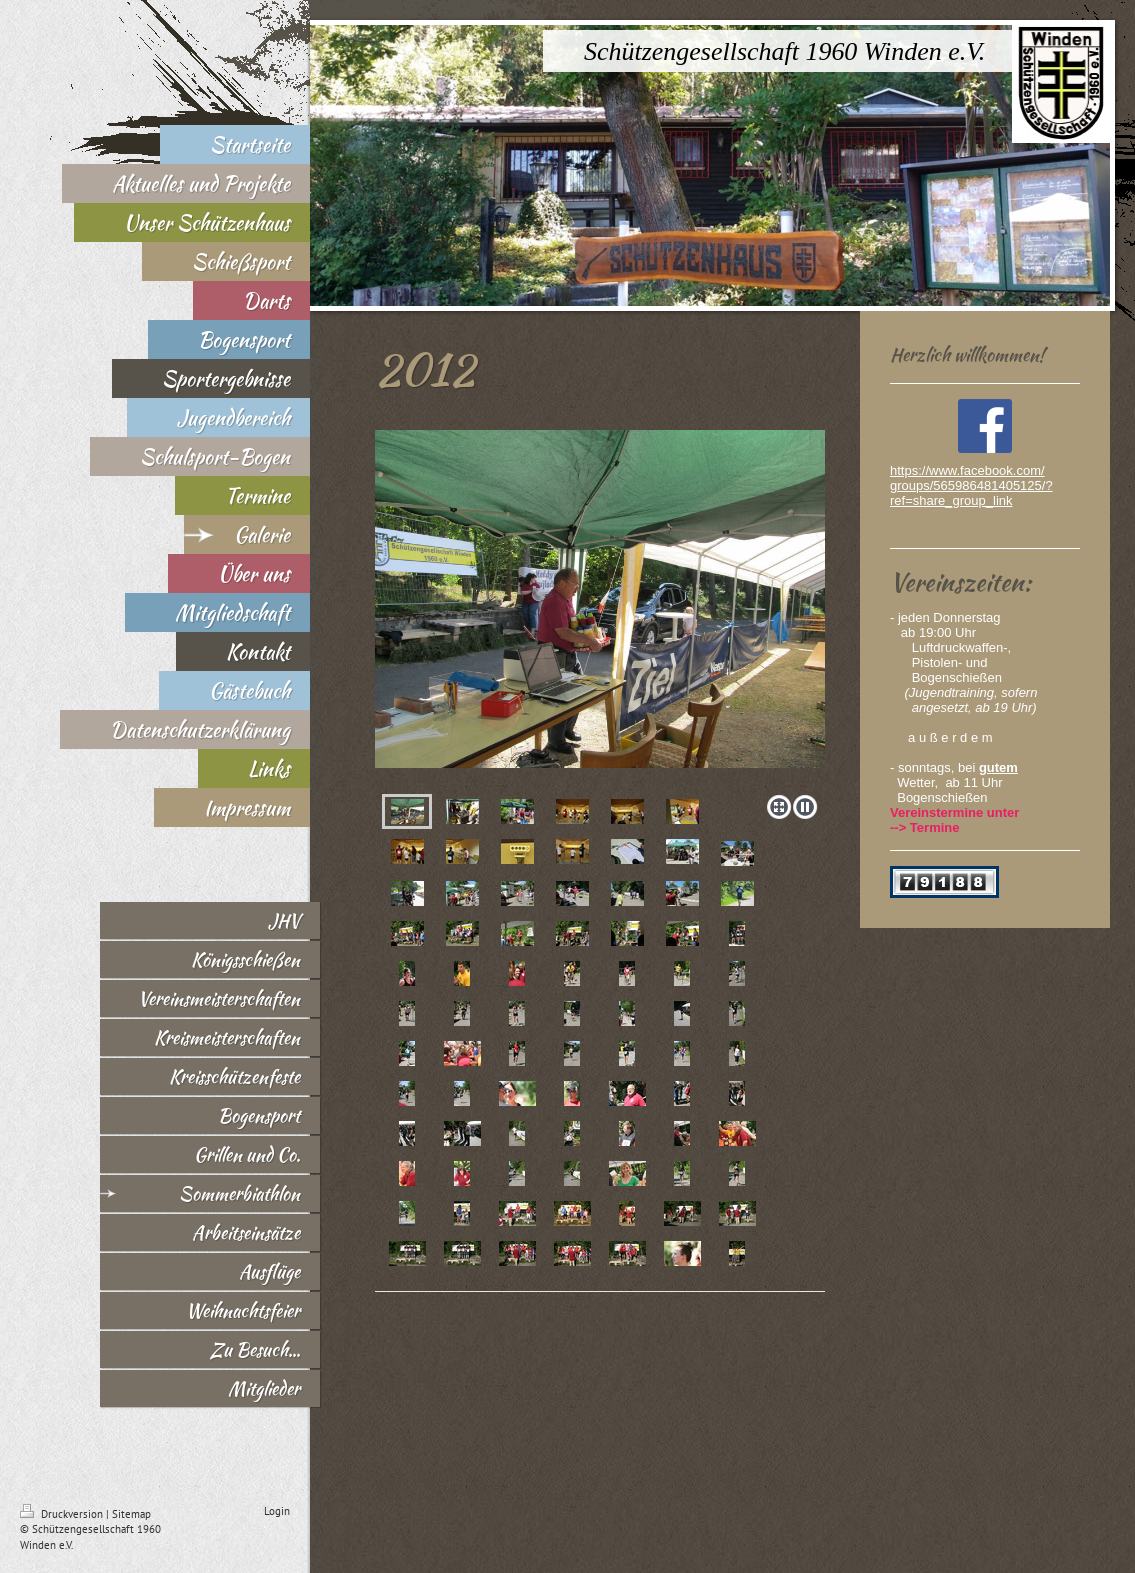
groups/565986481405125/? (971, 485)
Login (277, 1511)
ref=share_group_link (951, 500)
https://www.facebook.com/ (967, 470)
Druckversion (63, 1514)
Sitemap (131, 1514)
